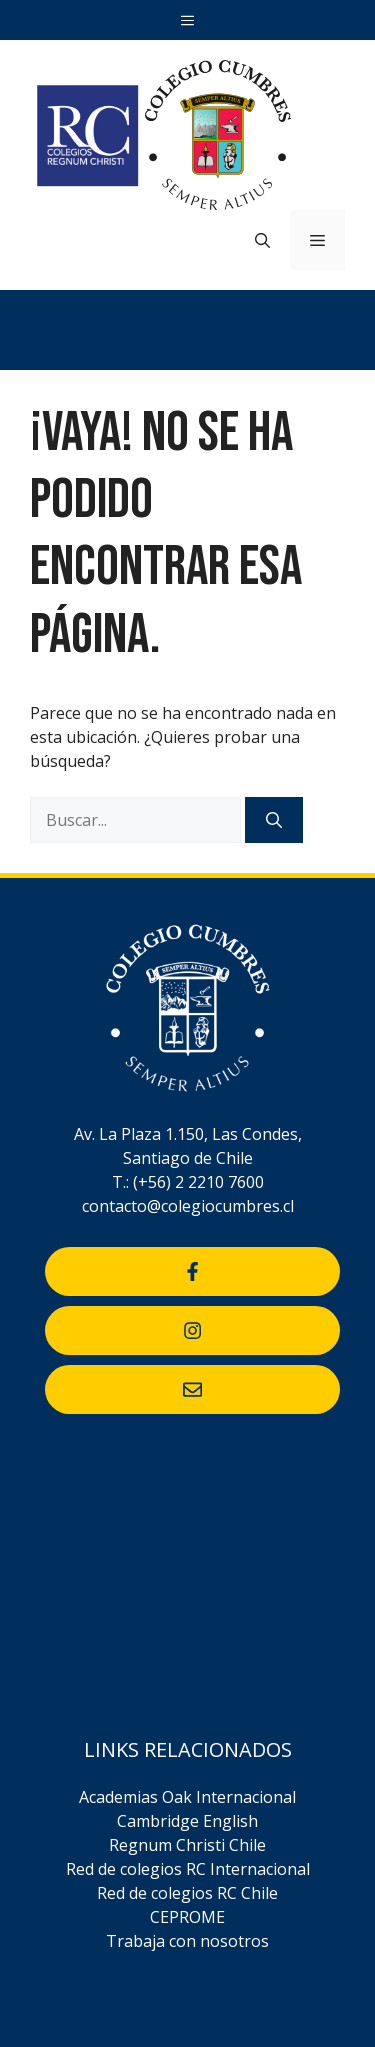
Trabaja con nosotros (187, 1941)
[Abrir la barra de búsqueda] (262, 240)
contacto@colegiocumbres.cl (188, 1206)
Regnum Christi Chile (187, 1845)
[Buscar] (274, 820)
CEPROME (187, 1917)
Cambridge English (187, 1821)
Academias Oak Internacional (187, 1797)
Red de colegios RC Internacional (188, 1869)
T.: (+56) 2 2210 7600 (188, 1182)
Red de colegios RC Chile (187, 1893)
